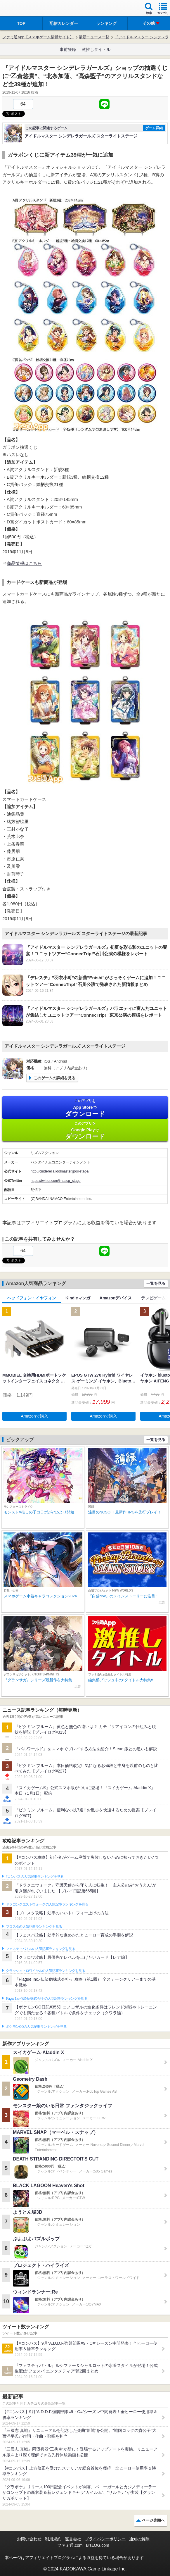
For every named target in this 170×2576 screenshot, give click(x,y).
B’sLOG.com (97, 2545)
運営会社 (73, 2539)
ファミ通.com (69, 2545)
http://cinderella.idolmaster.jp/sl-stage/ (60, 1171)
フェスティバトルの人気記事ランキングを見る (40, 1949)
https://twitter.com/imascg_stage (56, 1181)
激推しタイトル (96, 49)
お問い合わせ (29, 2539)
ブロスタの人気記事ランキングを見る (34, 1926)
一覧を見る (155, 1283)
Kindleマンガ (77, 1298)
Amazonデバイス (116, 1298)
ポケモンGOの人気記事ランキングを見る (36, 2026)
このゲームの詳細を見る (54, 1078)
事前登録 (68, 49)
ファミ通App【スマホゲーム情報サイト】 (38, 37)
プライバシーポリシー (105, 2539)
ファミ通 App (21, 9)
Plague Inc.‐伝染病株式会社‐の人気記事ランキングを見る (46, 1998)
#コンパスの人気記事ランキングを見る (34, 1876)
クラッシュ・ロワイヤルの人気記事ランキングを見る (45, 1970)
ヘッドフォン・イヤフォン (31, 1298)
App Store (85, 1108)
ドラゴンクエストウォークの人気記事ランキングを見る (47, 1904)
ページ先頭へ (153, 2520)
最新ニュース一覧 (94, 37)
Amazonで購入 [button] (34, 1416)
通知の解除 (139, 2539)
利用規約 (53, 2539)
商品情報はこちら (24, 563)
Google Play (85, 1130)
